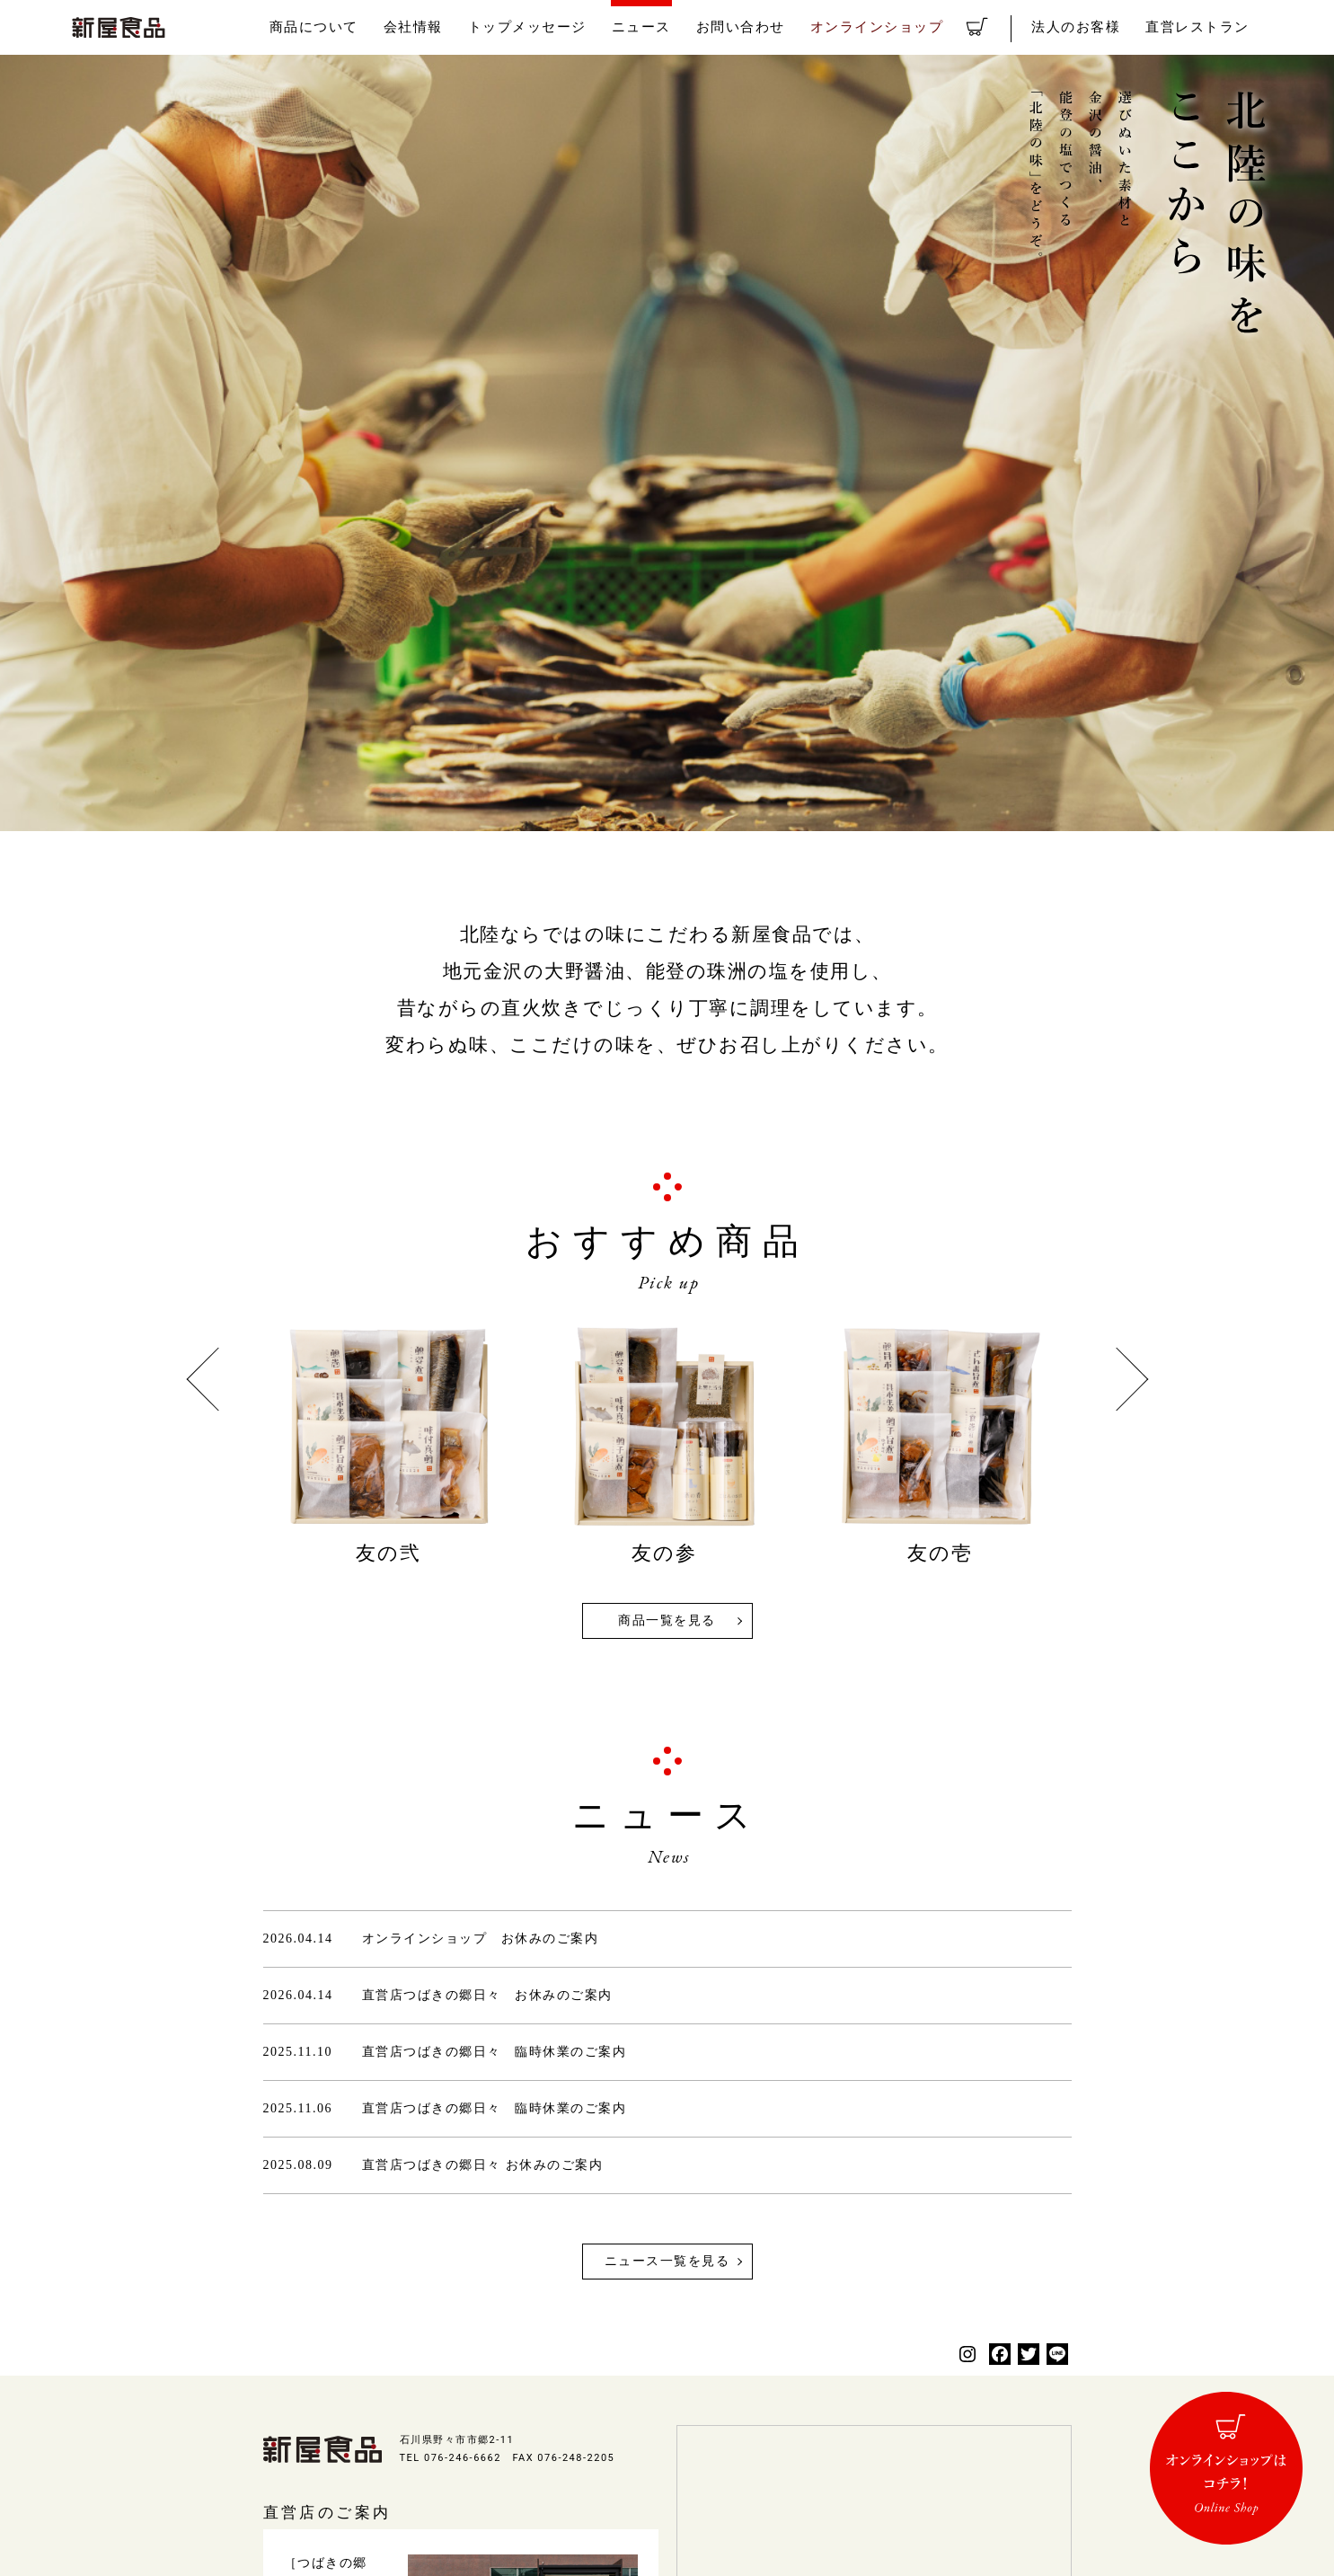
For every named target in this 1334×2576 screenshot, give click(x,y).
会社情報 (497, 27)
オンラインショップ (917, 27)
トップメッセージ (600, 27)
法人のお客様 (1094, 27)
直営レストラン (1204, 27)
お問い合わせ (794, 27)
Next (1116, 1380)
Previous (218, 1380)
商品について (406, 27)
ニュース (703, 27)
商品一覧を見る (667, 1620)
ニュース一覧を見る (667, 2261)
